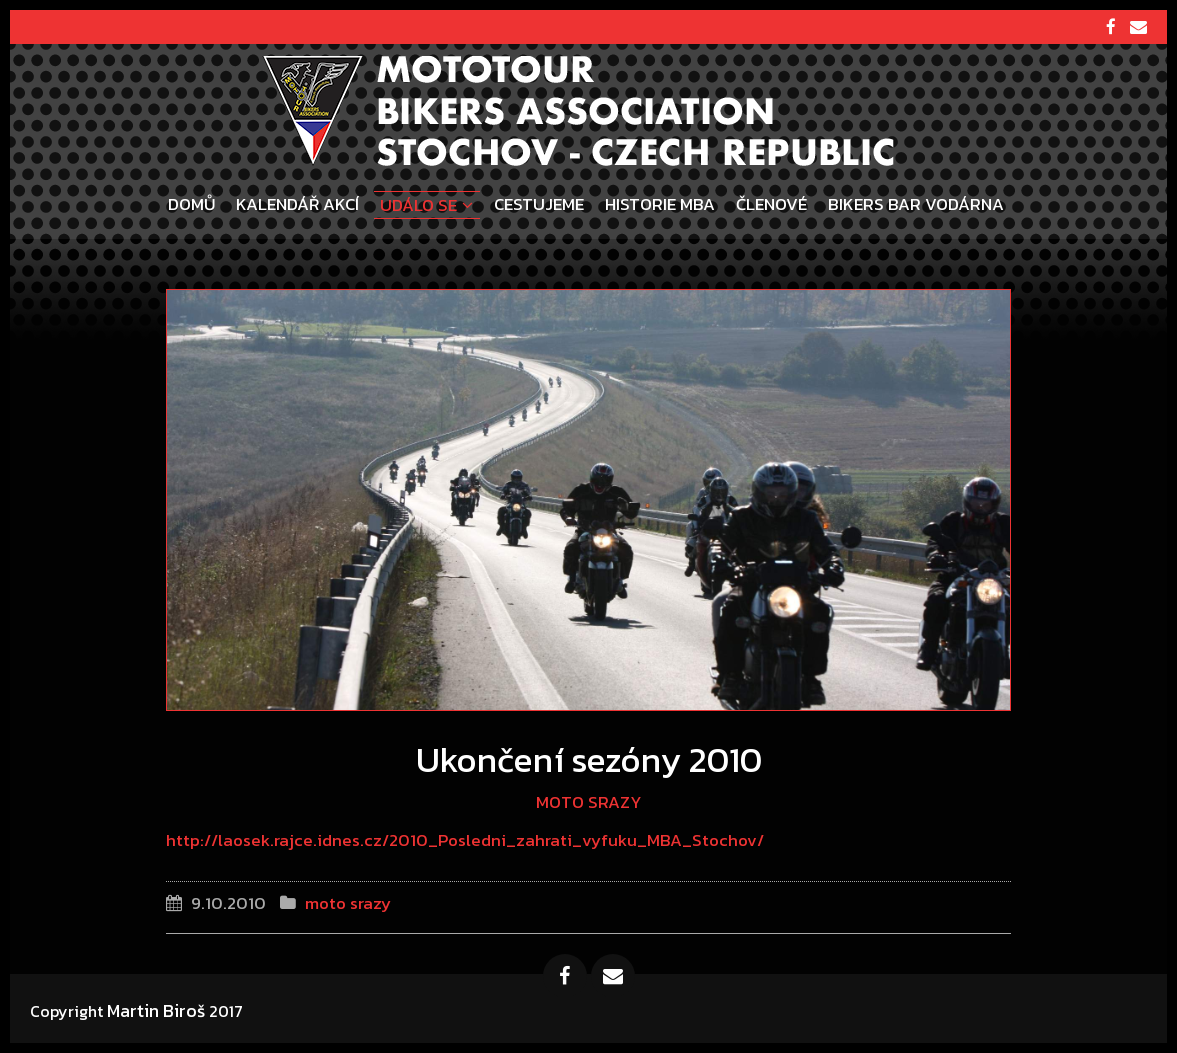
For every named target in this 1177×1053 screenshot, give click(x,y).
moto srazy (589, 802)
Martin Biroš (156, 1010)
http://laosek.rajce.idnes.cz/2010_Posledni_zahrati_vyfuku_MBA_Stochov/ (465, 840)
